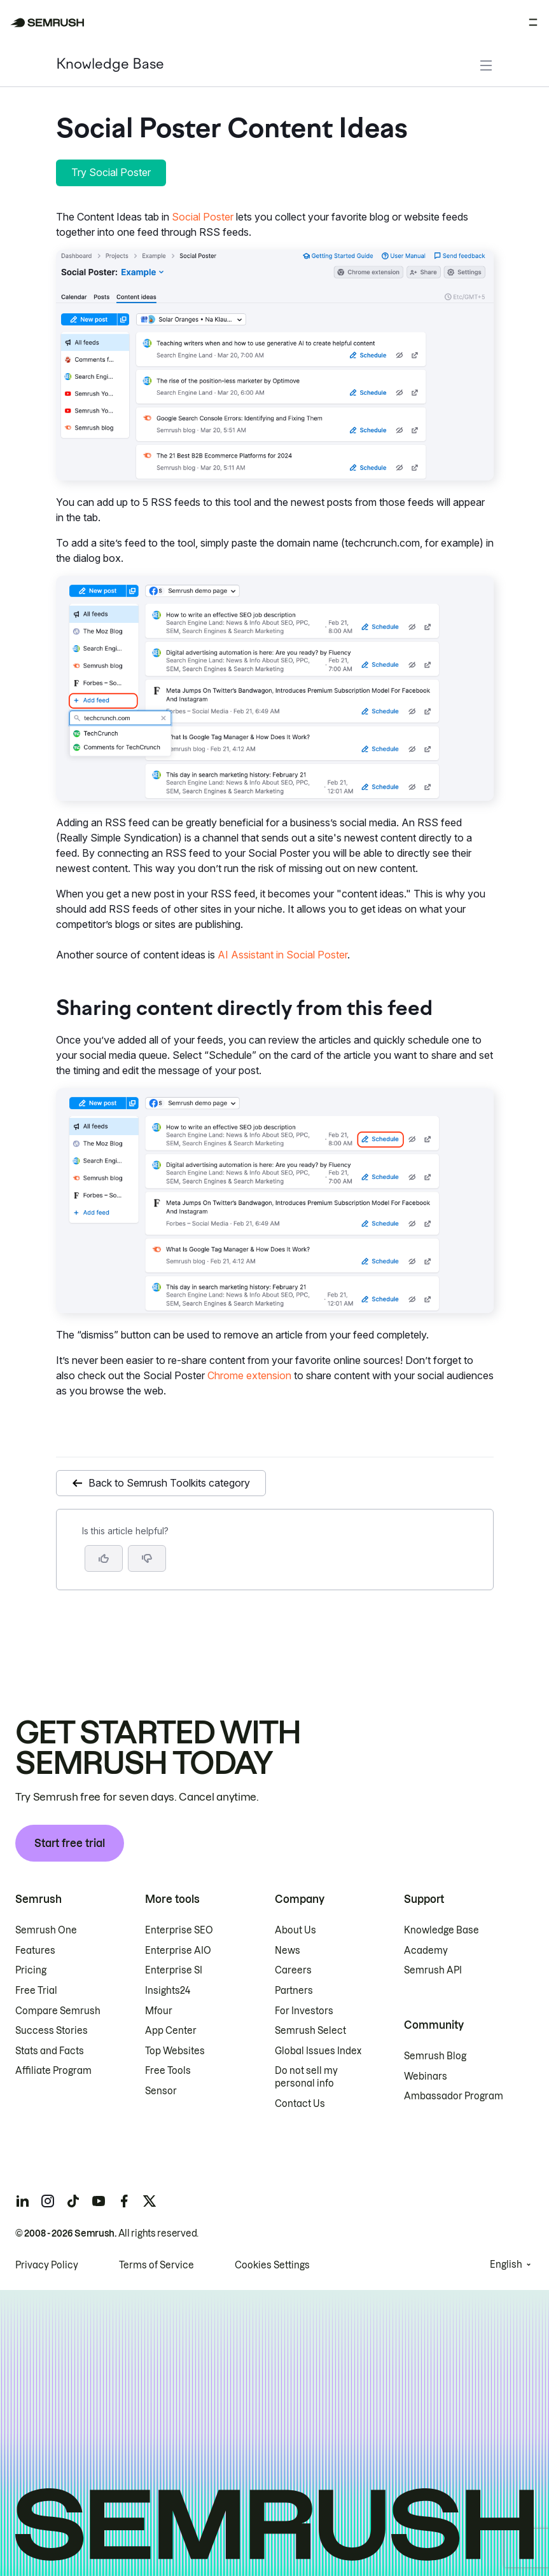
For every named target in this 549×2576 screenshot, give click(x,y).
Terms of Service (156, 2265)
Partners (294, 1991)
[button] (147, 1558)
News (287, 1951)
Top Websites (175, 2051)
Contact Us (300, 2104)
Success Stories (51, 2031)
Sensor (161, 2091)
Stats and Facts (49, 2051)
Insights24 (167, 1991)
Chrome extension (249, 1375)
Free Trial (36, 1991)
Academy (426, 1951)
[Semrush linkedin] (22, 2201)
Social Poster (202, 216)
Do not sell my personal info (306, 2077)
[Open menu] (533, 22)
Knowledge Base (110, 65)
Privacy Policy (46, 2265)
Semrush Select (310, 2031)
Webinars (425, 2076)
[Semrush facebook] (124, 2201)
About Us (295, 1930)
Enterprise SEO (179, 1930)
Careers (293, 1970)
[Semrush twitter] (149, 2201)
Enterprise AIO (178, 1951)
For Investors (304, 2011)
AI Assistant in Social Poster (282, 954)
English (506, 2264)
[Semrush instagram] (47, 2201)
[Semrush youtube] (98, 2201)
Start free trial (69, 1843)
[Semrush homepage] (47, 22)
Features (35, 1951)
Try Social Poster (111, 172)
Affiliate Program (53, 2071)
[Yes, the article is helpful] (104, 1558)
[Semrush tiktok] (73, 2201)
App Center (171, 2031)
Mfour (158, 2011)
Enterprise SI (173, 1970)
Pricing (30, 1970)
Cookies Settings (272, 2265)
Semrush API (433, 1970)
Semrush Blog (435, 2056)
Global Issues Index (318, 2051)
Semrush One (46, 1930)
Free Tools (168, 2071)
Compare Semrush (58, 2011)
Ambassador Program (453, 2096)
